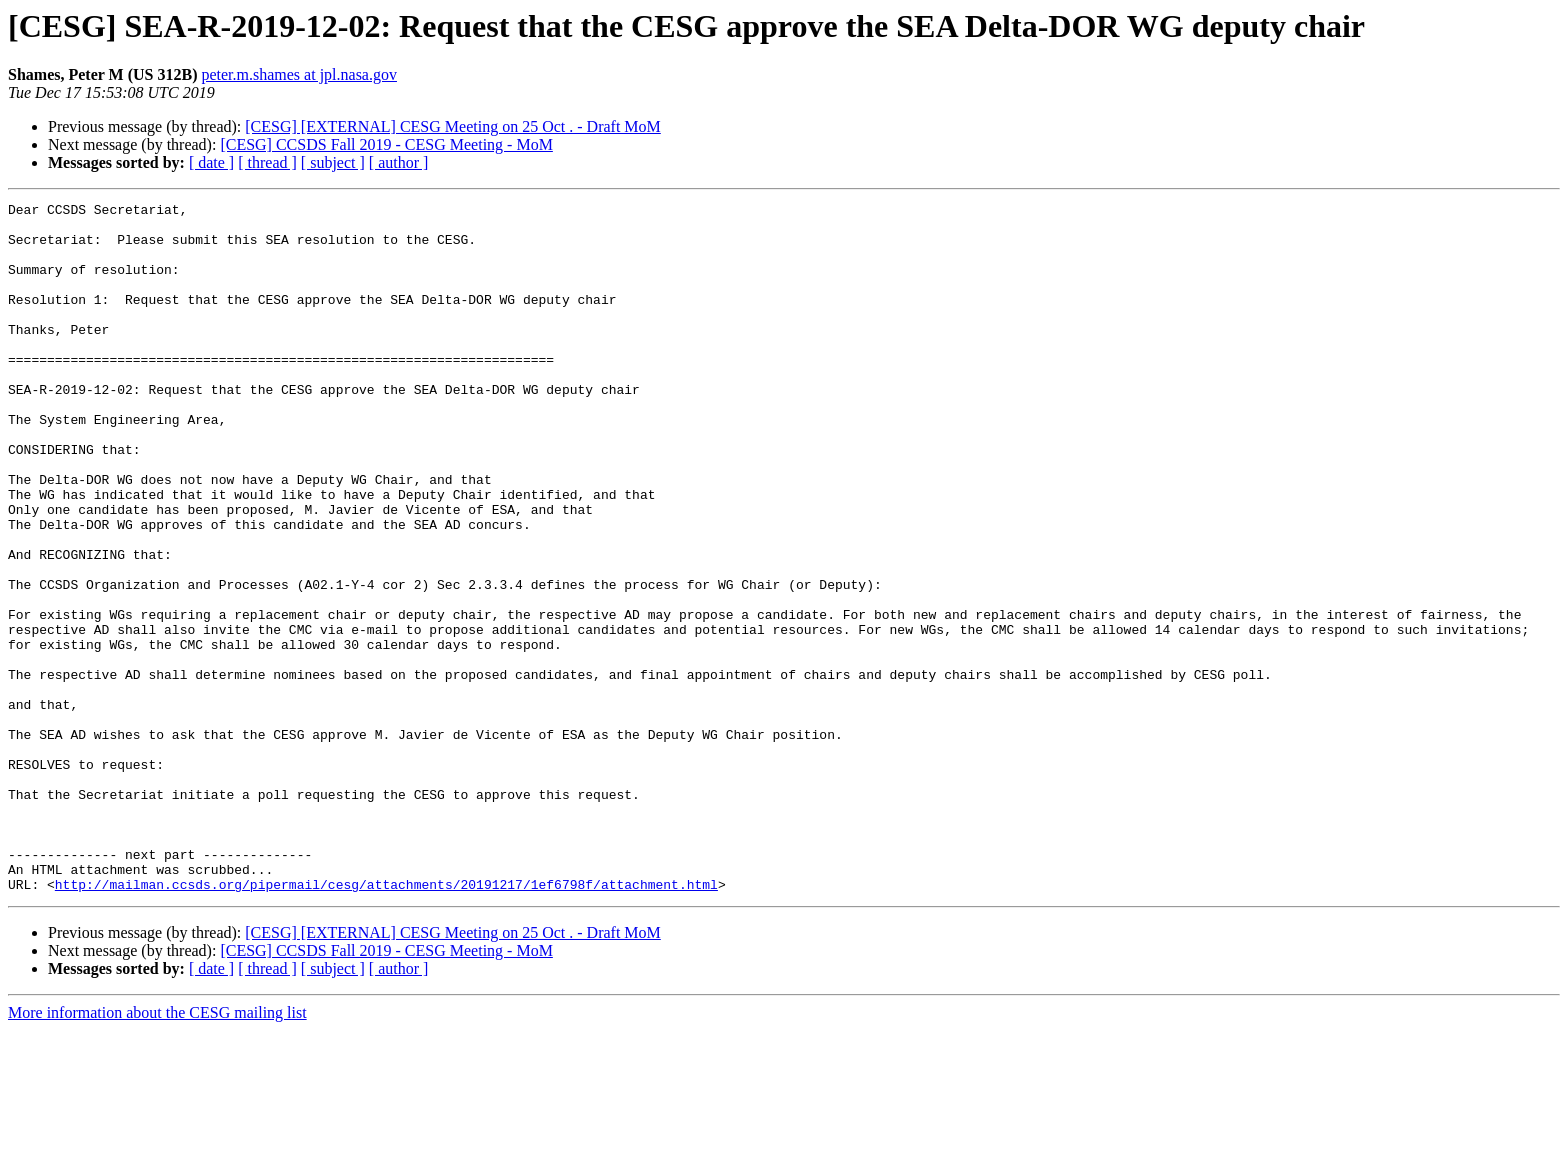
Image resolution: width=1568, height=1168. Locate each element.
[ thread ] (267, 162)
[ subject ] (333, 162)
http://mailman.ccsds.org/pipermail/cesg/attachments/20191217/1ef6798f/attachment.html (386, 1022)
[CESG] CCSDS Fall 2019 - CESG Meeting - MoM (386, 144)
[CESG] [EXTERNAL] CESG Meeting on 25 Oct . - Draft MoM (453, 126)
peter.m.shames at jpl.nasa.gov (299, 74)
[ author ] (399, 162)
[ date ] (211, 162)
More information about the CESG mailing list (157, 1150)
